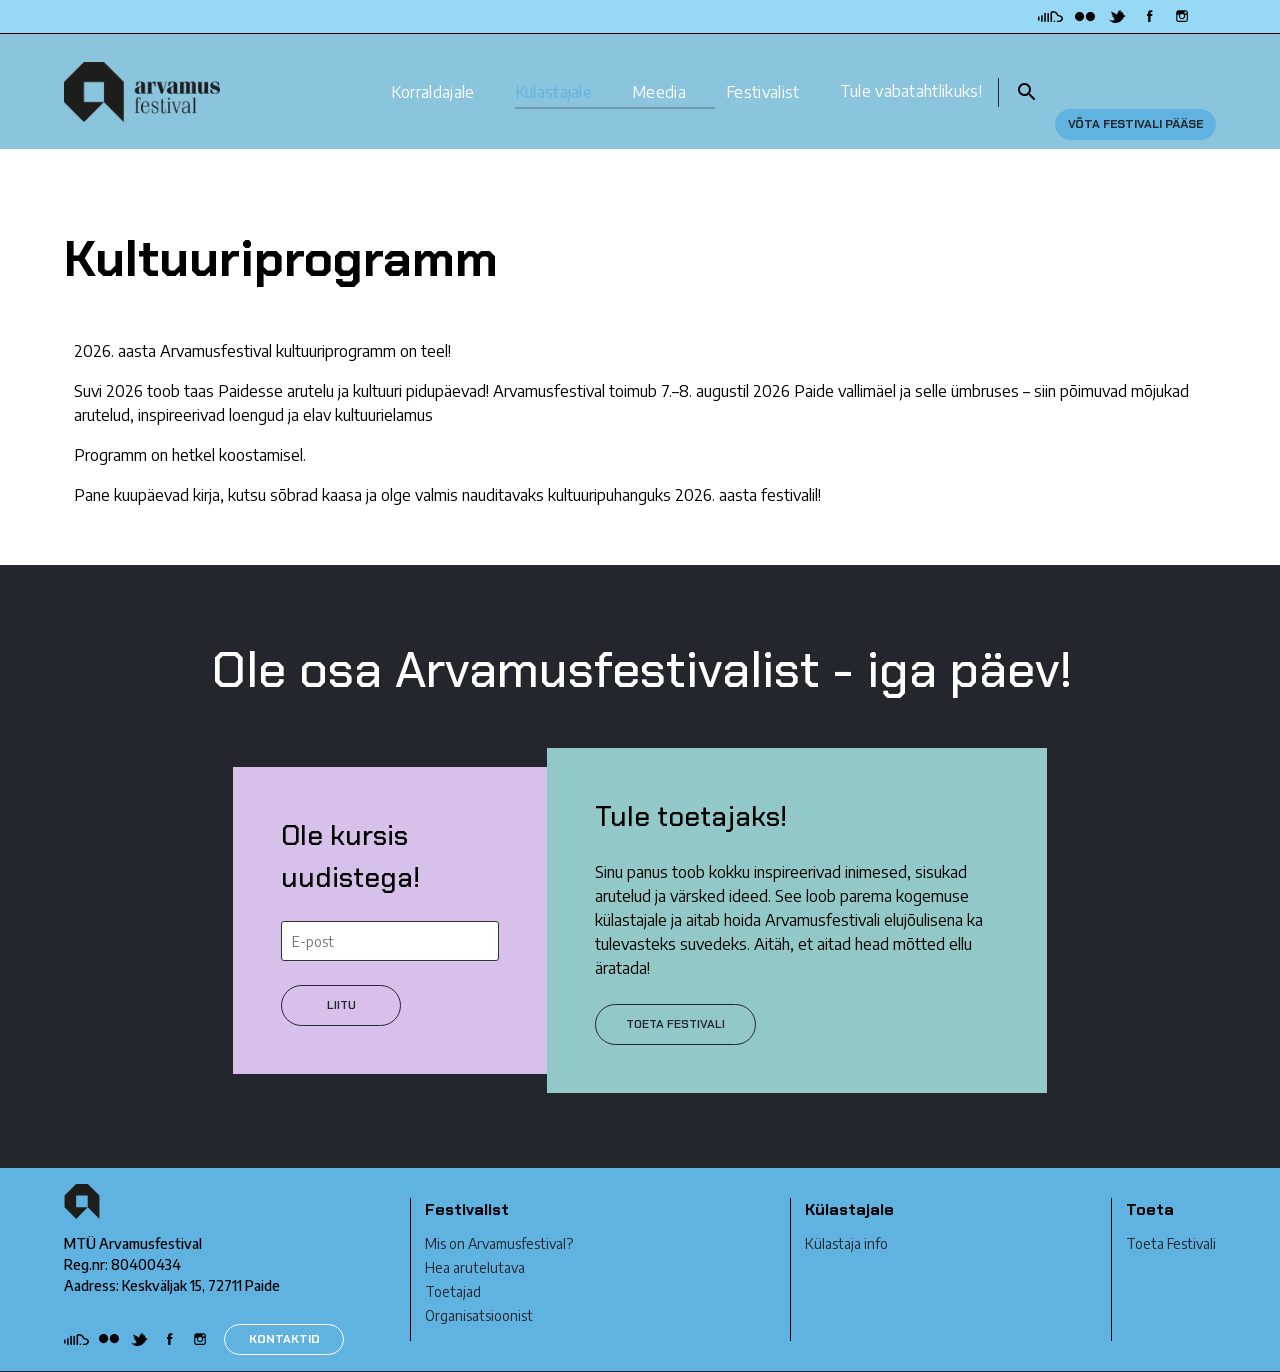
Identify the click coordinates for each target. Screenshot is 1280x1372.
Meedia (659, 73)
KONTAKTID (284, 1304)
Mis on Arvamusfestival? (499, 1209)
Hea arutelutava (475, 1233)
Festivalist (763, 73)
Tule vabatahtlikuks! (911, 73)
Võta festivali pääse (1135, 74)
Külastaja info (846, 1209)
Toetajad (453, 1257)
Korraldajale (433, 73)
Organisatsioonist (479, 1281)
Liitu (341, 970)
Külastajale (554, 73)
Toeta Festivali (1171, 1209)
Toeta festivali (675, 989)
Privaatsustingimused (130, 1354)
